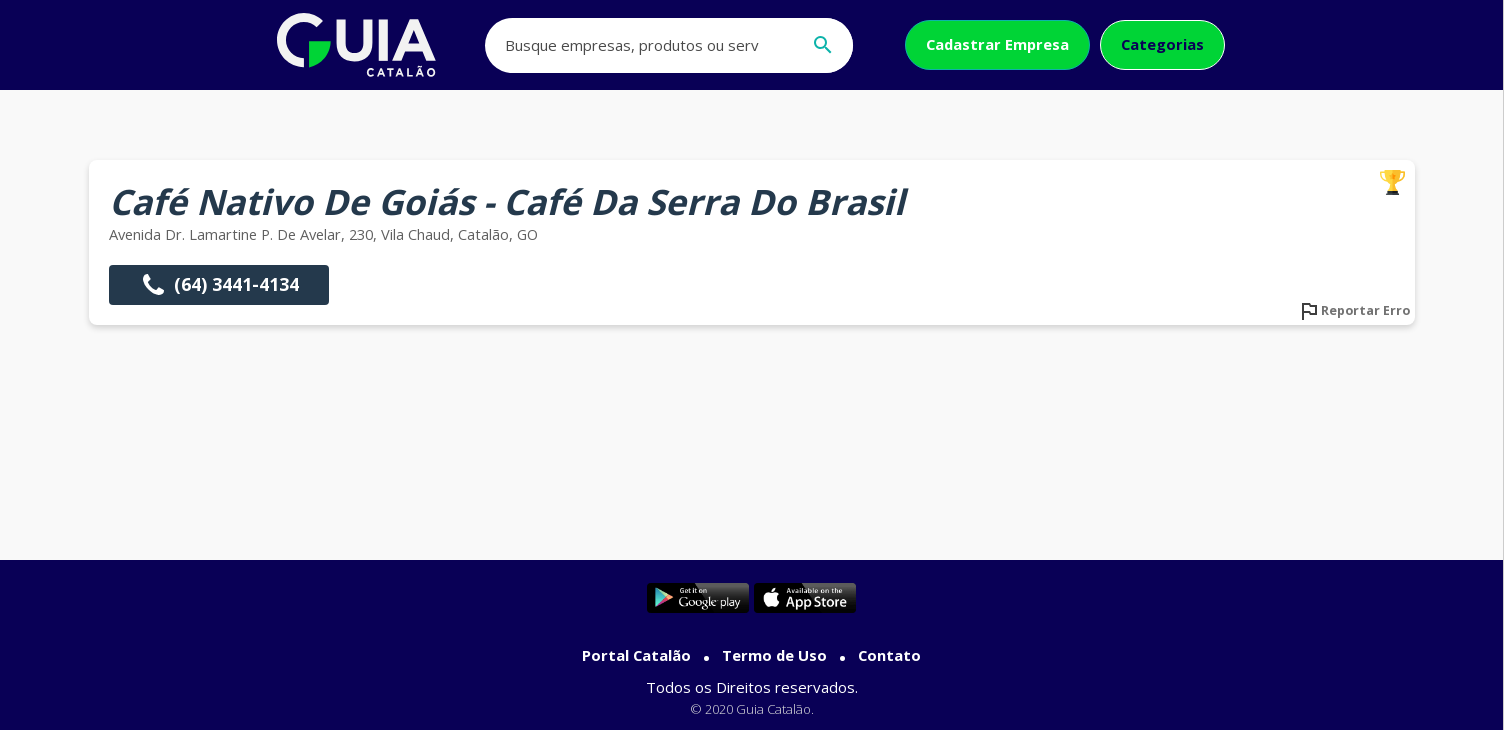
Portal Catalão (636, 655)
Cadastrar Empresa (997, 44)
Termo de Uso (774, 655)
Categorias (1162, 44)
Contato (889, 655)
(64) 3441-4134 (219, 285)
